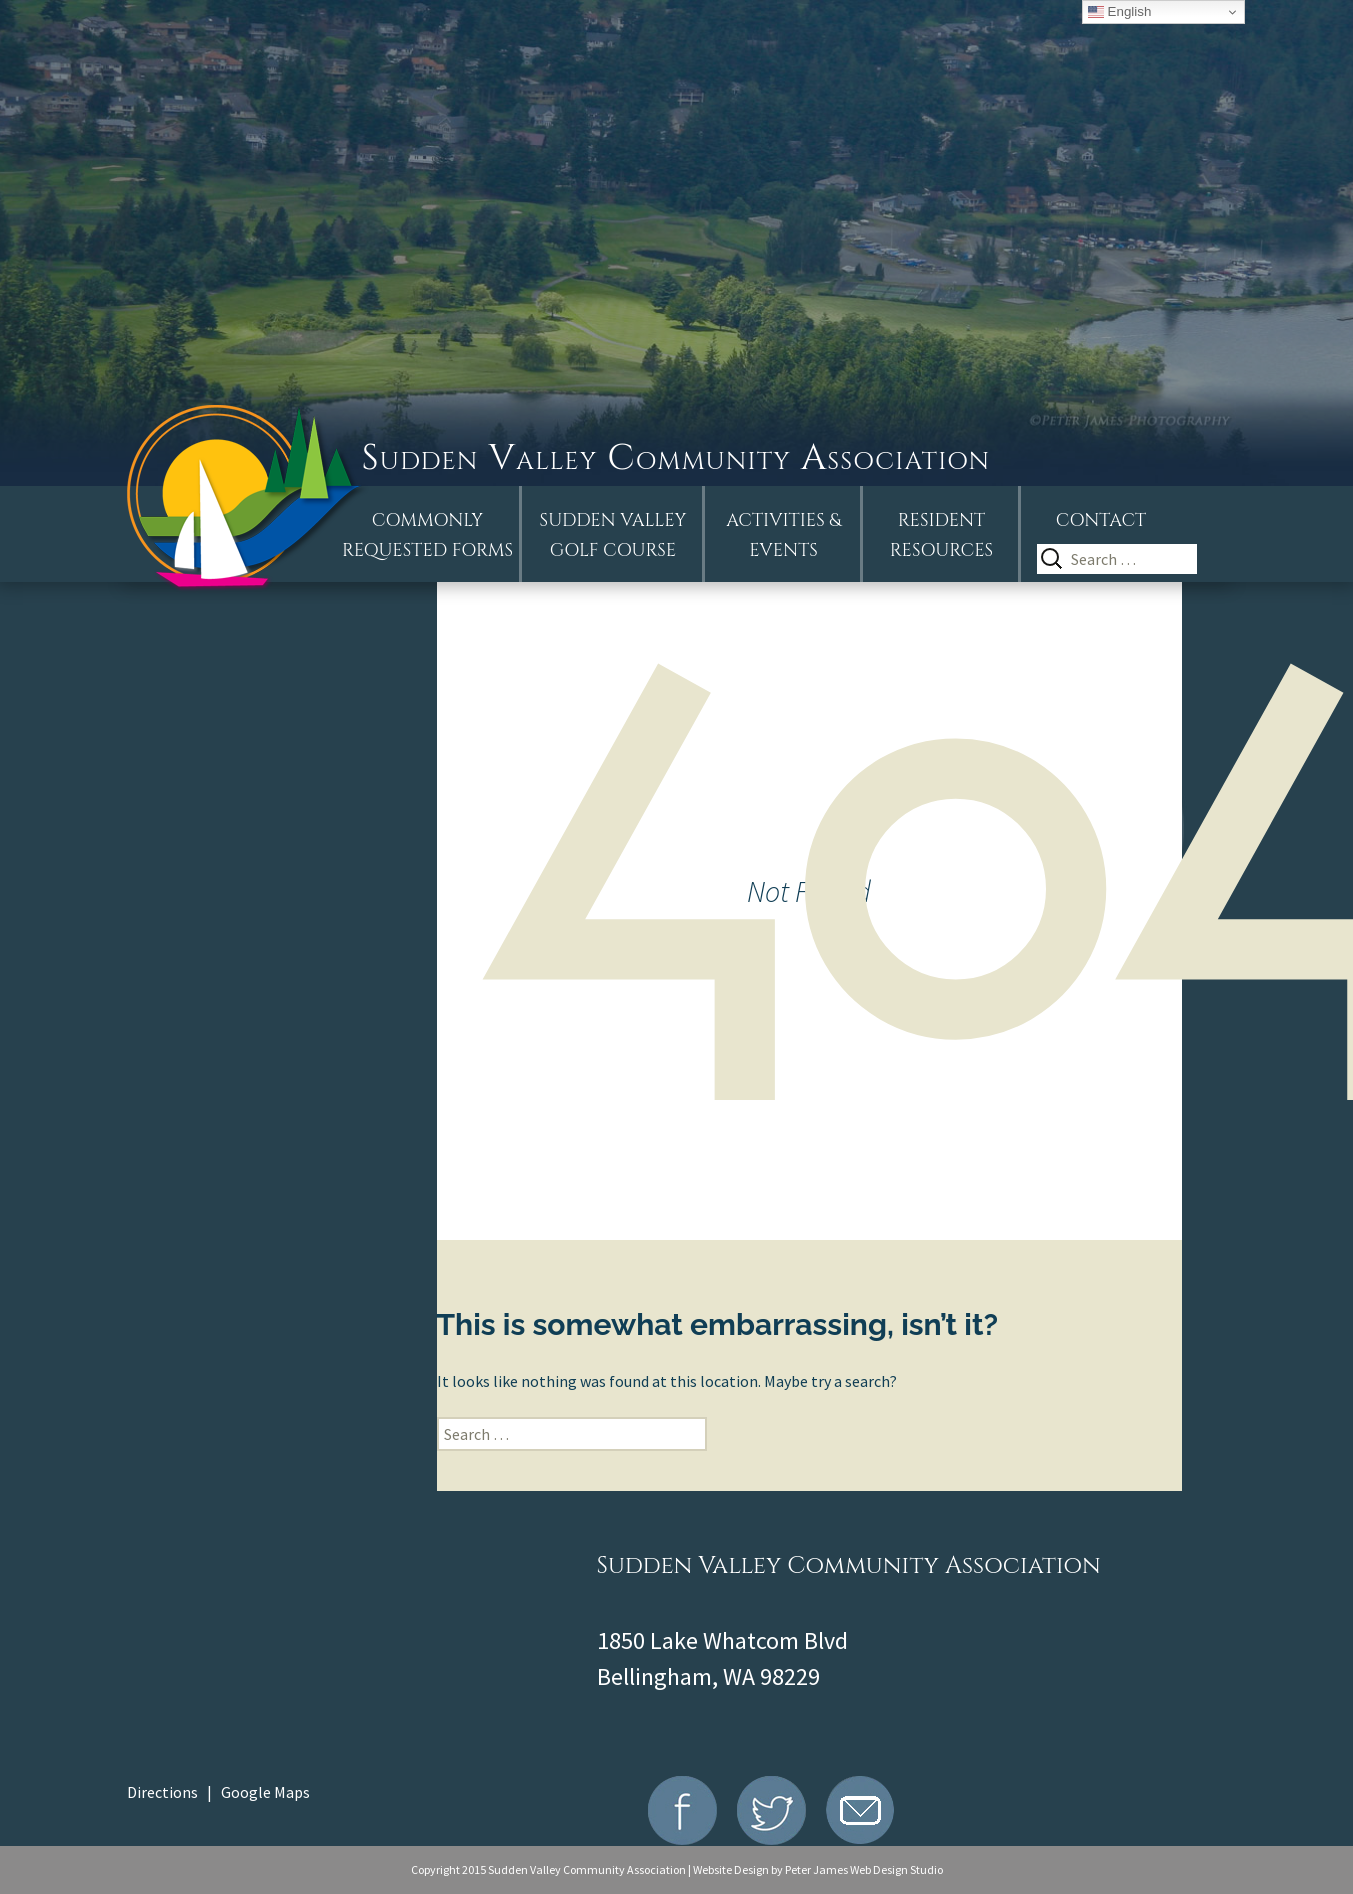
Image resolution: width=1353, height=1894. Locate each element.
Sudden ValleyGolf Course (613, 535)
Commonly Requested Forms (427, 535)
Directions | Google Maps (218, 1792)
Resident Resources (941, 535)
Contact (1101, 520)
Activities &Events (783, 535)
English (1119, 12)
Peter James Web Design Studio (864, 1869)
